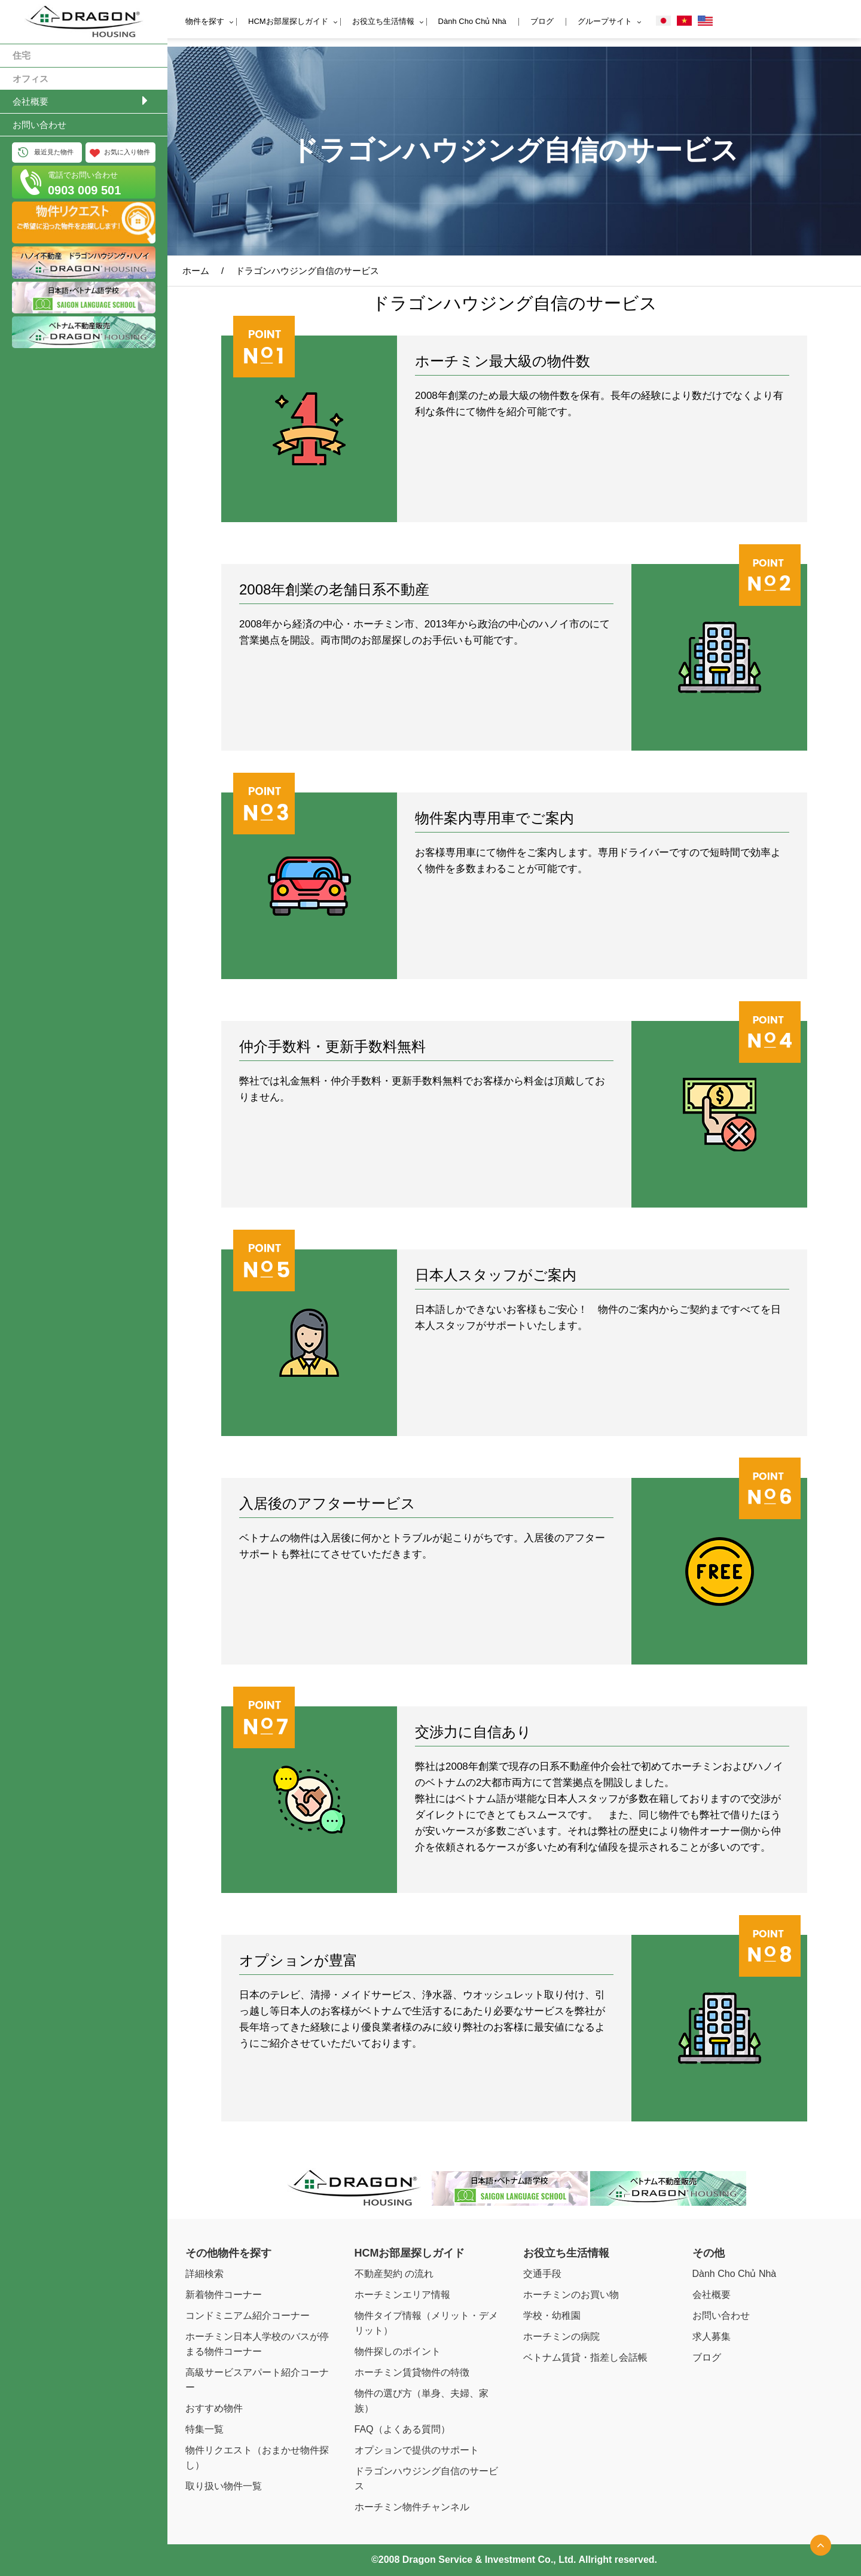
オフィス (30, 79)
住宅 (21, 55)
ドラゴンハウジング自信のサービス (307, 271)
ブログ (542, 21)
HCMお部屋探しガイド (288, 21)
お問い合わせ (39, 125)
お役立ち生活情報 (383, 21)
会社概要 (30, 101)
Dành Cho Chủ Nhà (472, 21)
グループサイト (605, 21)
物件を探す (204, 21)
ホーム (195, 271)
